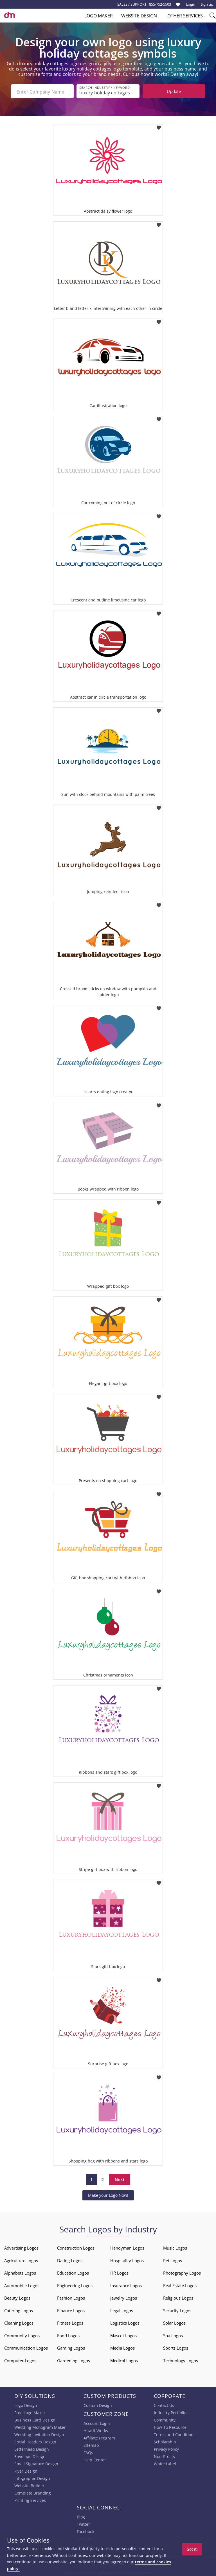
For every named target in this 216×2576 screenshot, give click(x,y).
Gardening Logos (73, 2360)
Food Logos (68, 2335)
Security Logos (177, 2310)
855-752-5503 (160, 4)
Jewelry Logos (123, 2297)
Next (120, 2179)
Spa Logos (173, 2335)
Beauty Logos (17, 2297)
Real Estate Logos (180, 2285)
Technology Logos (180, 2360)
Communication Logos (26, 2347)
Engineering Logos (75, 2285)
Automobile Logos (21, 2285)
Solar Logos (174, 2322)
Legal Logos (121, 2310)
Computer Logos (20, 2360)
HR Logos (119, 2272)
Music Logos (175, 2247)
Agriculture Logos (21, 2260)
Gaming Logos (71, 2347)
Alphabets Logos (20, 2272)
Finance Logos (71, 2310)
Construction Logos (75, 2247)
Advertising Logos (21, 2247)
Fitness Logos (70, 2322)
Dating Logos (69, 2260)
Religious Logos (178, 2297)
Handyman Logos (127, 2247)
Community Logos (22, 2335)
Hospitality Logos (127, 2260)
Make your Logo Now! (108, 2194)
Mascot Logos (123, 2335)
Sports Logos (175, 2347)
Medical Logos (124, 2360)
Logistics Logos (125, 2322)
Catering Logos (18, 2310)
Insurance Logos (126, 2285)
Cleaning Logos (18, 2322)
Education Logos (73, 2272)
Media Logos (122, 2347)
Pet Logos (172, 2260)
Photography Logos (182, 2272)
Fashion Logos (71, 2297)
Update (174, 91)
